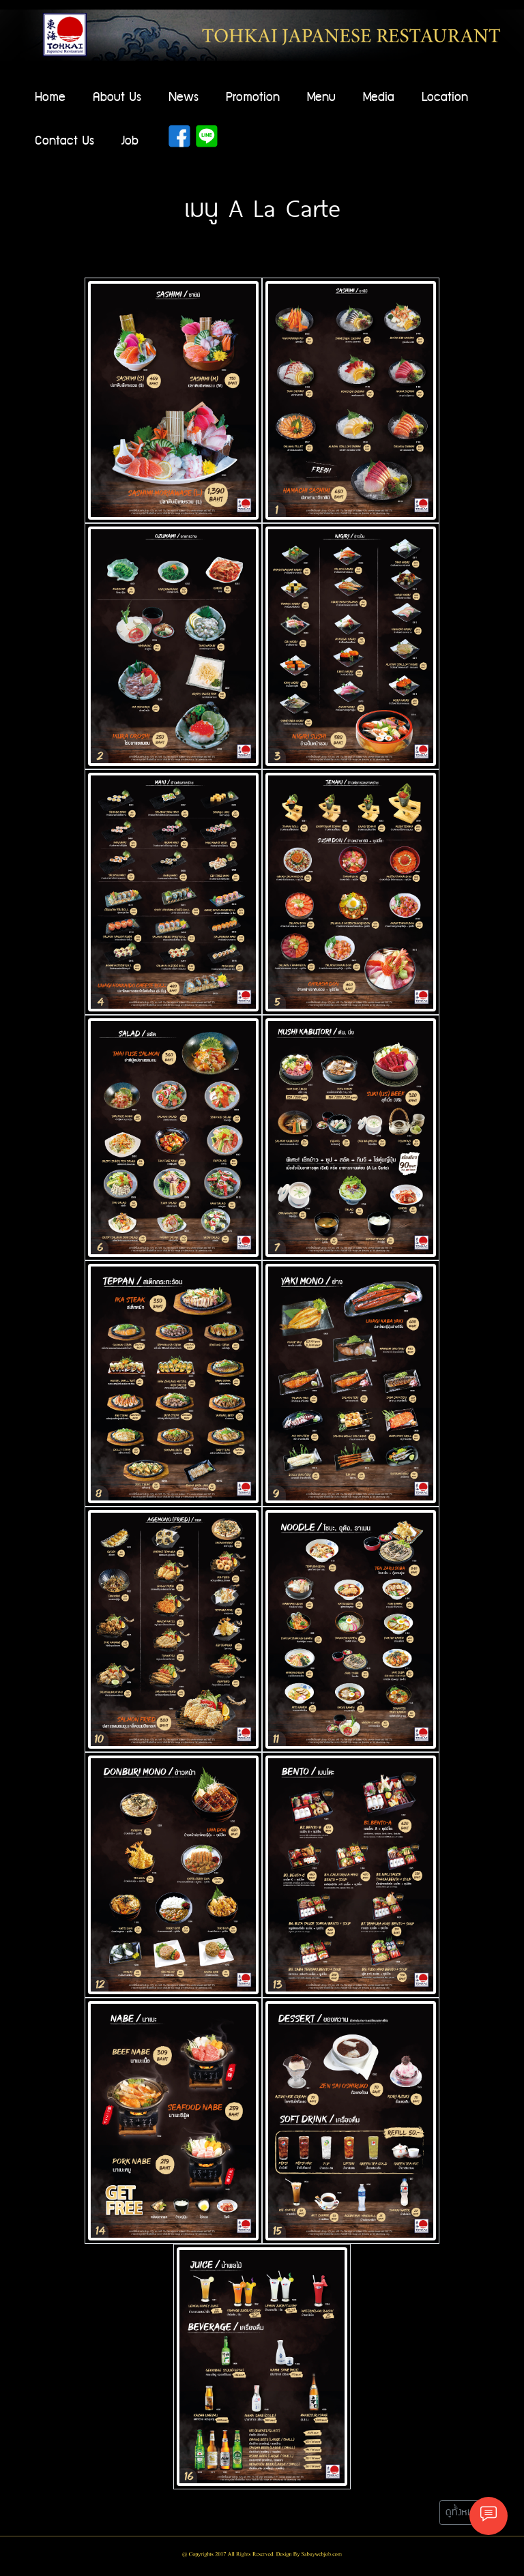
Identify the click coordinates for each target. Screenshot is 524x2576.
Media (378, 97)
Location (445, 97)
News (184, 97)
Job (130, 140)
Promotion (253, 97)
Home (50, 97)
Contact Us (64, 140)
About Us (117, 97)
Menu (321, 97)
